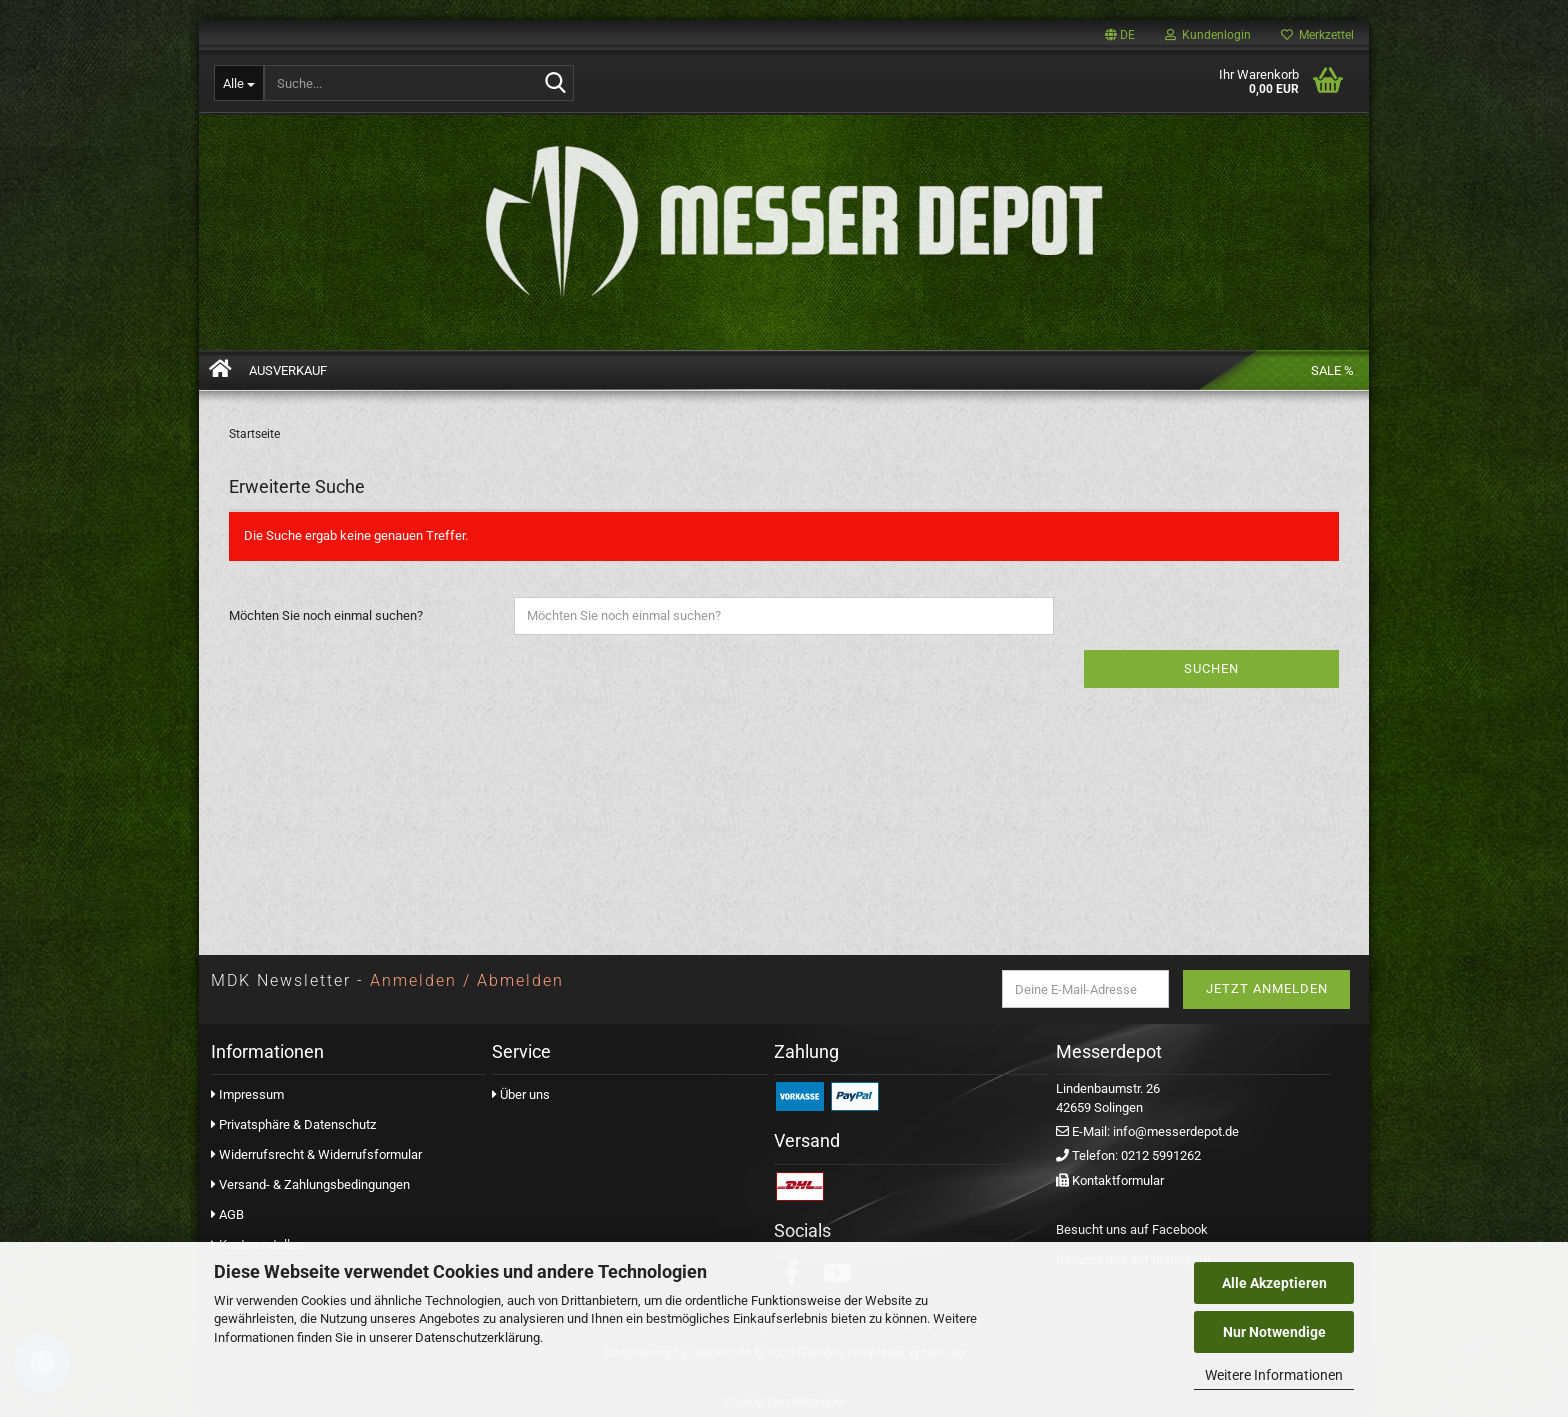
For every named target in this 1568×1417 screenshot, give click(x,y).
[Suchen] (555, 84)
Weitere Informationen (1274, 1375)
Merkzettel (1317, 35)
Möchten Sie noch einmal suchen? (326, 615)
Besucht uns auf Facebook (1132, 1229)
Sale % (1332, 370)
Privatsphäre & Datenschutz (297, 1124)
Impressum (251, 1094)
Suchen (1211, 668)
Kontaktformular (1118, 1180)
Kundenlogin (1208, 35)
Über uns (521, 1094)
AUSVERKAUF (288, 370)
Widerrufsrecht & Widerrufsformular (320, 1154)
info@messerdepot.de (1176, 1131)
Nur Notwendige (1274, 1332)
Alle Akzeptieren (1274, 1283)
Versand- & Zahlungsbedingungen (314, 1184)
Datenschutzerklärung (477, 1337)
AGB (227, 1214)
